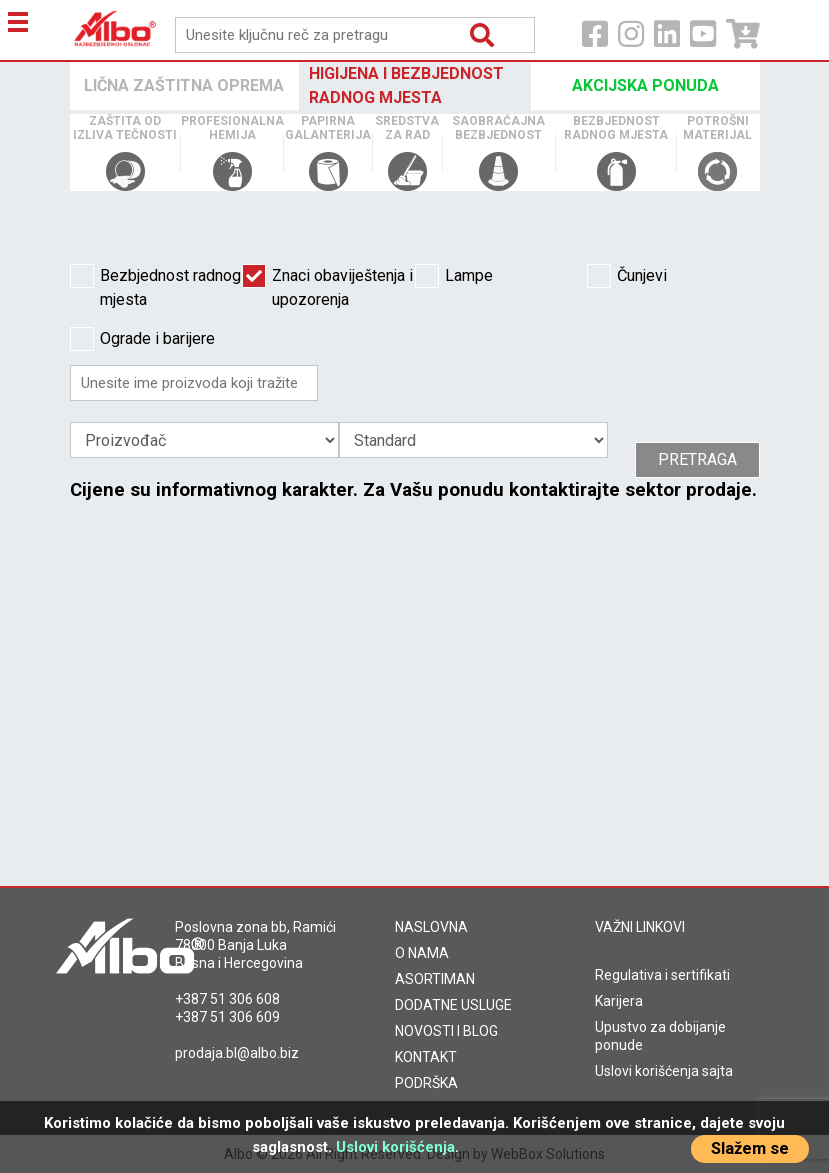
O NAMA (422, 953)
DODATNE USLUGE (453, 1005)
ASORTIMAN (435, 979)
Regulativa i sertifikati (662, 975)
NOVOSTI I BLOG (446, 1031)
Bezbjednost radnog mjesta (155, 286)
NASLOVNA (431, 927)
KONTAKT (426, 1057)
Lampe (454, 276)
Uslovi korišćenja (395, 1147)
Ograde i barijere (142, 339)
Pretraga (697, 459)
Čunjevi (627, 276)
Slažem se (750, 1148)
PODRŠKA (426, 1083)
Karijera (619, 1001)
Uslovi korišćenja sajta (664, 1071)
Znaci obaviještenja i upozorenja (327, 286)
